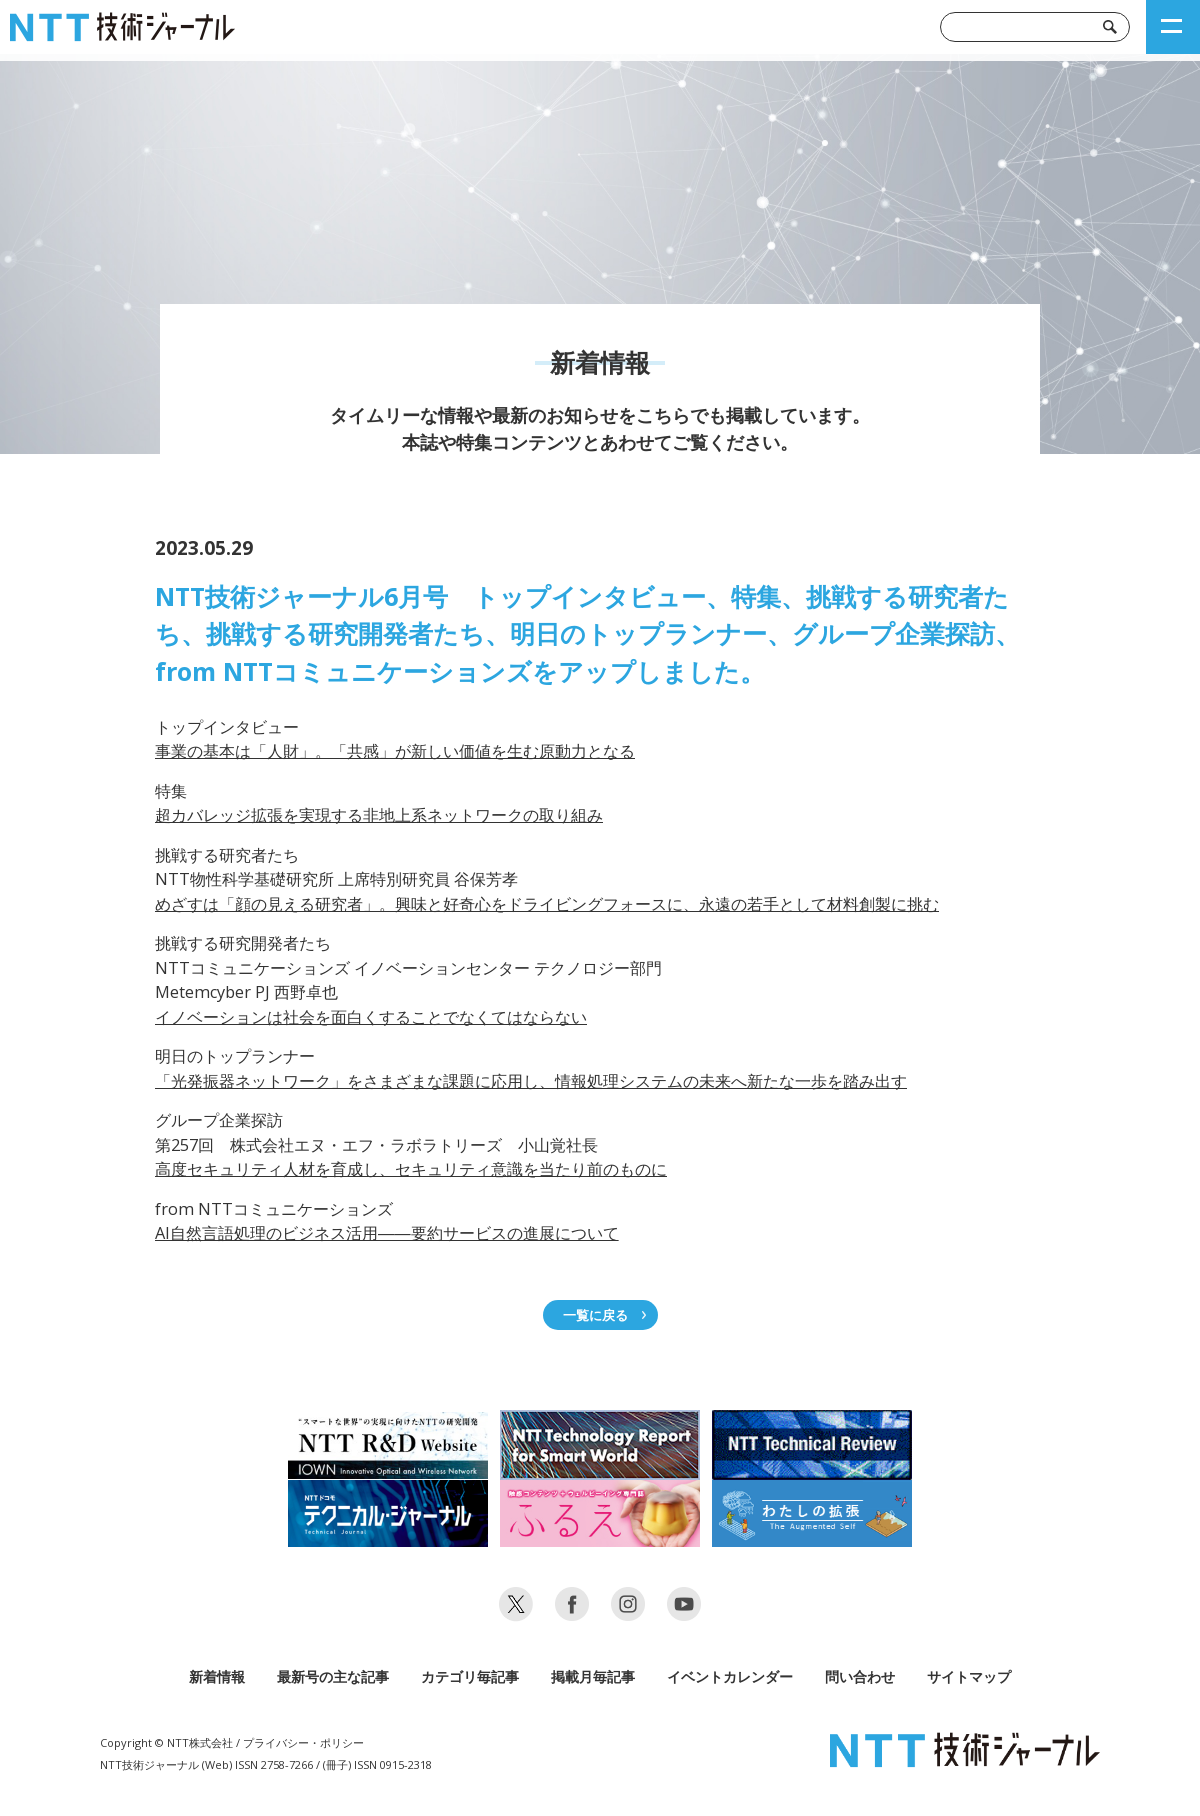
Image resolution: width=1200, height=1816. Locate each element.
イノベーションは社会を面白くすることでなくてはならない (371, 1017)
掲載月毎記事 (593, 1676)
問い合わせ (860, 1676)
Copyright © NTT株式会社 (166, 1742)
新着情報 (217, 1676)
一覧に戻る (595, 1315)
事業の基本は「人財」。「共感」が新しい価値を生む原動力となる (395, 751)
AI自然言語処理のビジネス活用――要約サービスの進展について (387, 1233)
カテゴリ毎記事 (470, 1676)
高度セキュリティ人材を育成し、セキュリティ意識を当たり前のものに (411, 1169)
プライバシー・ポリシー (303, 1742)
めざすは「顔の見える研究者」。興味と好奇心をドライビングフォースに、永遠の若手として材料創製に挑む (547, 904)
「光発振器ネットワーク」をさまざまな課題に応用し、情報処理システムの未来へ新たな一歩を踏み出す (531, 1081)
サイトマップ (969, 1676)
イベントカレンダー (730, 1676)
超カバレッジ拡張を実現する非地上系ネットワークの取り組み (379, 815)
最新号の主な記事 (333, 1676)
